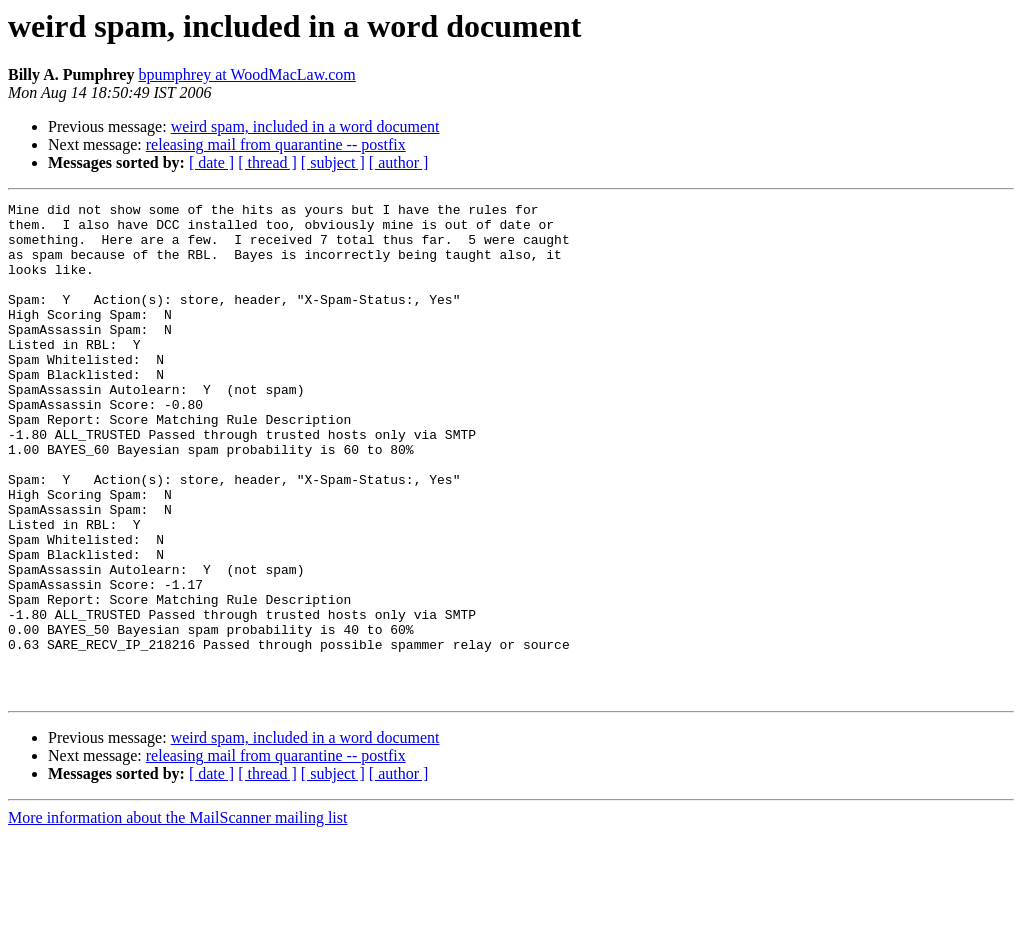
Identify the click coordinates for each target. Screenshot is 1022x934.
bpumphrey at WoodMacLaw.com (246, 74)
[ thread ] (267, 162)
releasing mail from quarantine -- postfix (276, 144)
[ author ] (399, 162)
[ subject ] (333, 162)
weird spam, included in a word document (305, 126)
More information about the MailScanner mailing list (177, 916)
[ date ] (211, 162)
